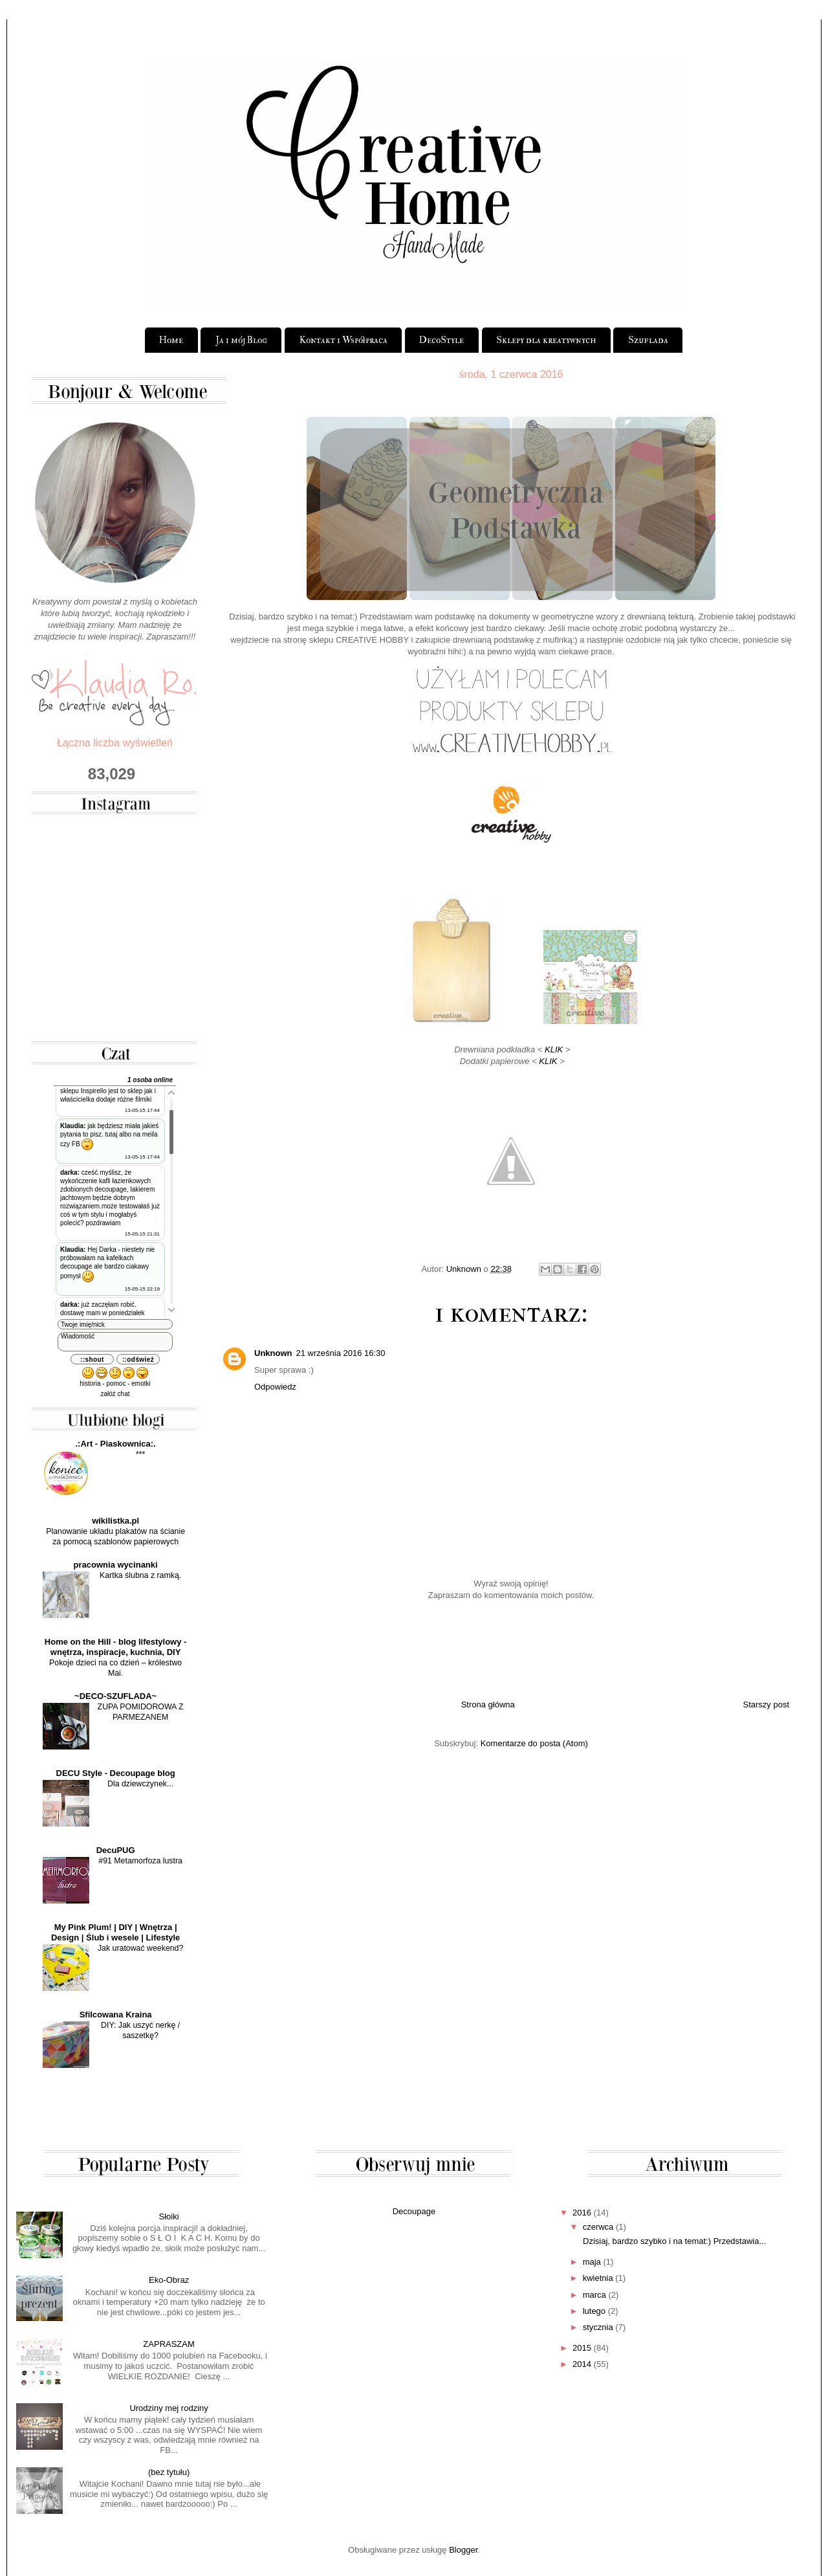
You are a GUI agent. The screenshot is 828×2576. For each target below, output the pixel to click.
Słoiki (169, 2216)
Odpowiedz (275, 1387)
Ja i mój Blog (241, 340)
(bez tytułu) (169, 2472)
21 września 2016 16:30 (341, 1353)
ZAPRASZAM (168, 2344)
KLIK (555, 1049)
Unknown (273, 1353)
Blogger (463, 2550)
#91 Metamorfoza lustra (140, 1860)
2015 (581, 2348)
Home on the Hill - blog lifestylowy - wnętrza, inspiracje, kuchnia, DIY (116, 1647)
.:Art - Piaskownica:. (116, 1444)
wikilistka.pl (115, 1521)
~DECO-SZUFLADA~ (115, 1696)
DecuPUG (115, 1850)
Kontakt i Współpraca (343, 340)
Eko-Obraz (169, 2280)
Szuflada (648, 340)
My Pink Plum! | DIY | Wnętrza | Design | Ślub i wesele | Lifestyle (115, 1932)
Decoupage (414, 2211)
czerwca (598, 2227)
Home (171, 340)
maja (592, 2262)
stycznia (598, 2327)
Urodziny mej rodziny (168, 2408)
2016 (581, 2212)
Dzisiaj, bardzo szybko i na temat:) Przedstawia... (673, 2241)
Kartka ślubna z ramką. (140, 1575)
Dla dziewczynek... (140, 1783)
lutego (594, 2311)
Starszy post (766, 1704)
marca (594, 2295)
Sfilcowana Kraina (116, 2014)
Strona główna (488, 1704)
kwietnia (598, 2278)
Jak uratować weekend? (140, 1948)
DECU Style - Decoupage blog (115, 1773)
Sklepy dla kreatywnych (546, 340)
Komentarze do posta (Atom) (534, 1743)
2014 (581, 2364)
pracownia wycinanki (116, 1565)
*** (140, 1454)
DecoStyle (441, 340)
